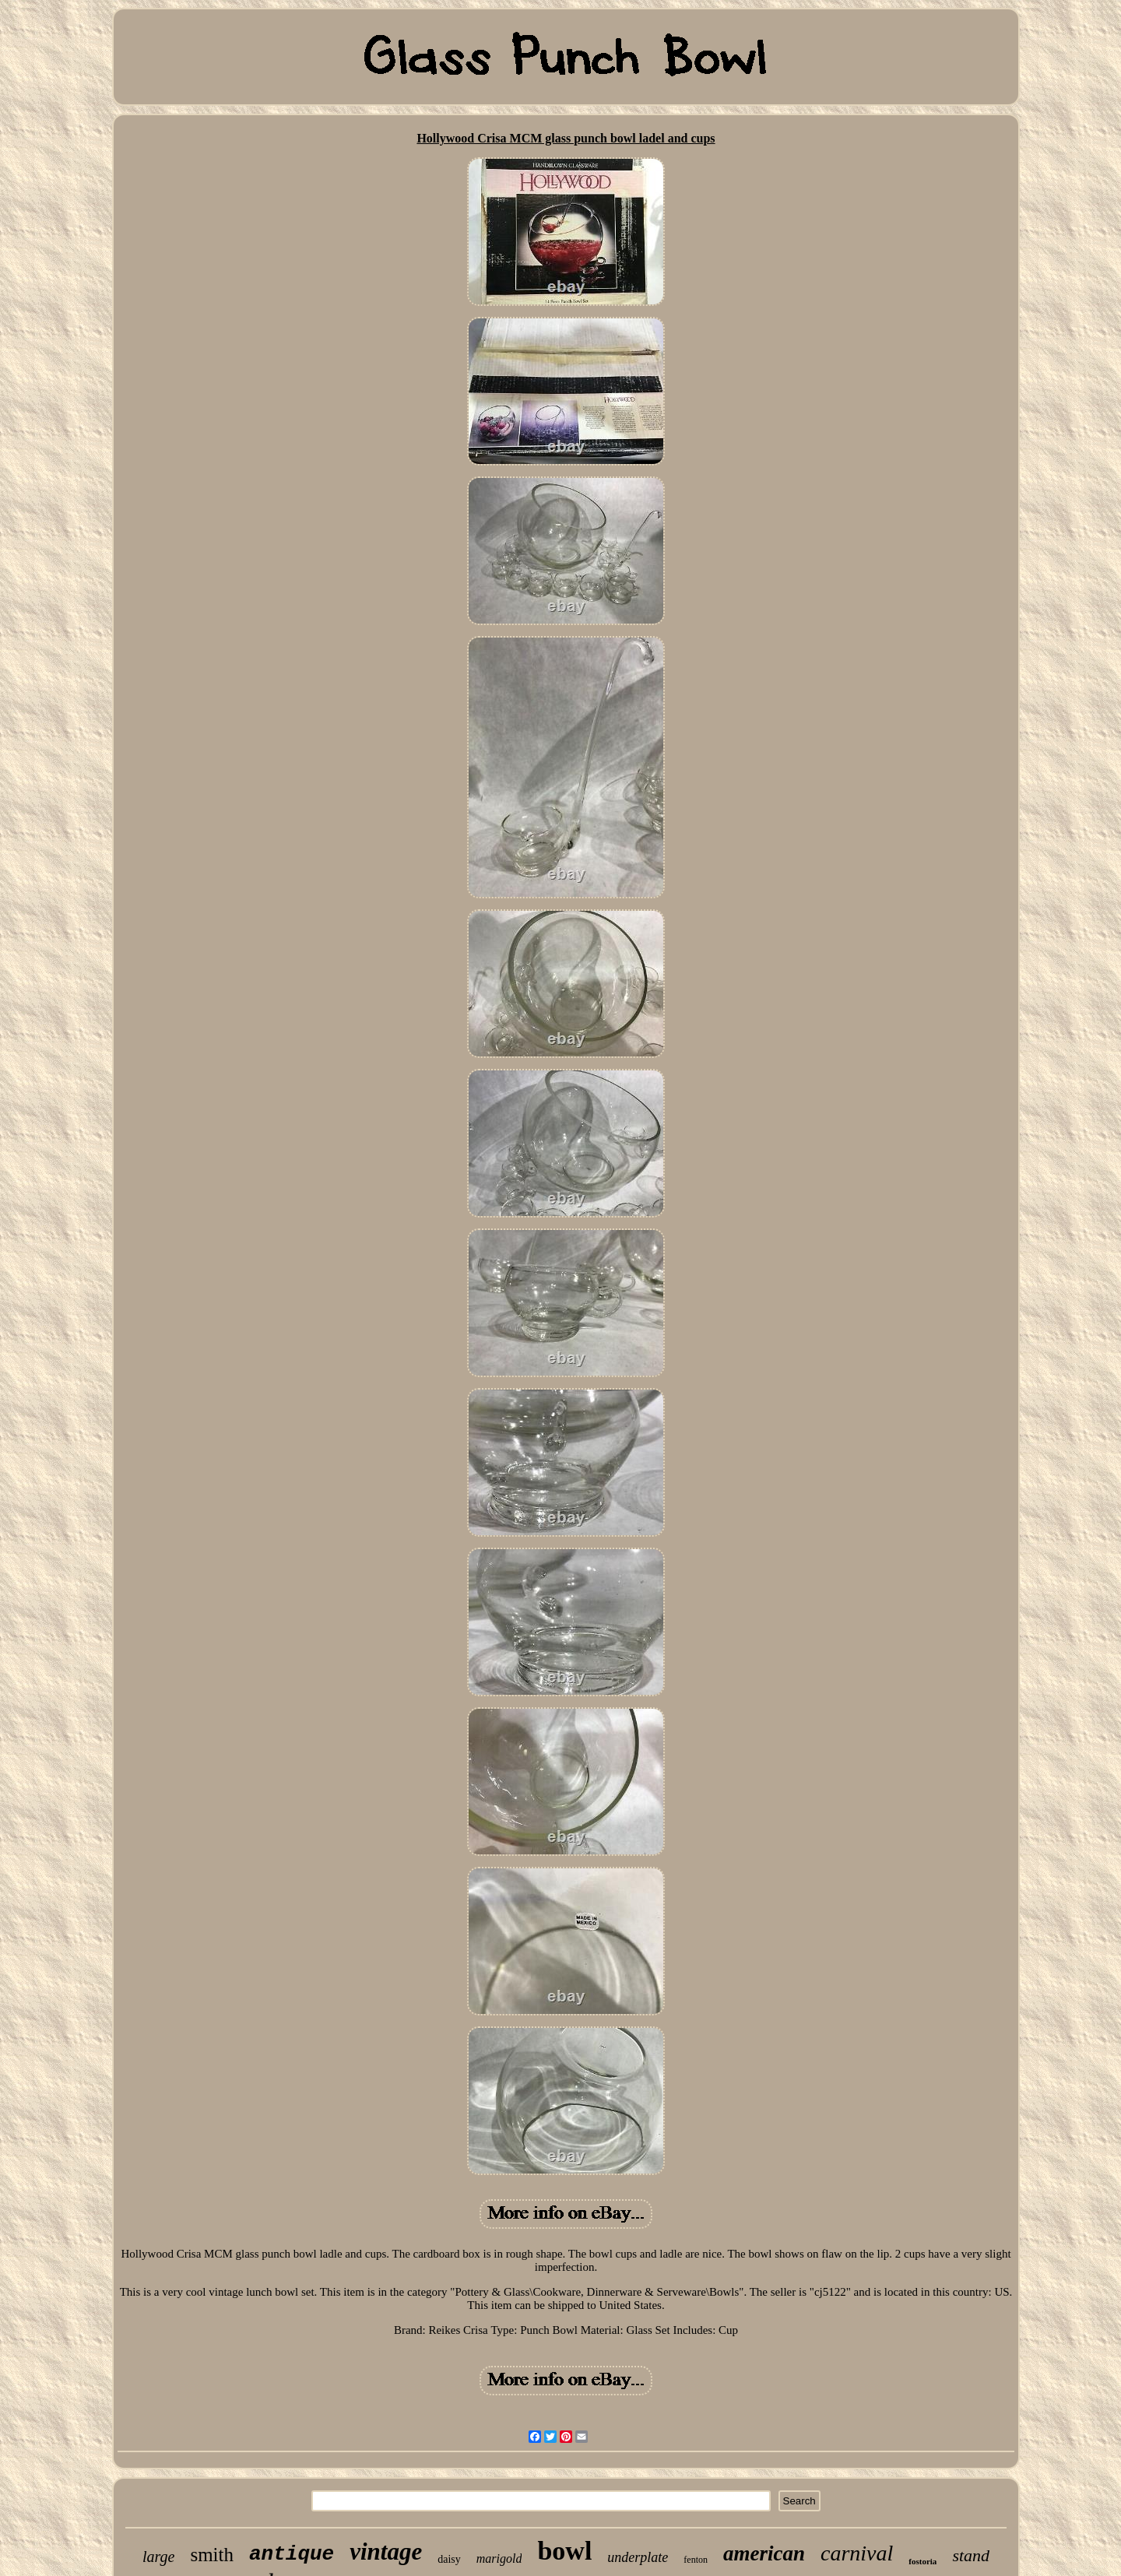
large (158, 2556)
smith (212, 2554)
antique (291, 2554)
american (764, 2553)
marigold (499, 2558)
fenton (695, 2559)
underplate (637, 2557)
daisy (449, 2559)
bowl (564, 2550)
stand (970, 2555)
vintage (386, 2551)
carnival (857, 2553)
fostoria (922, 2561)
